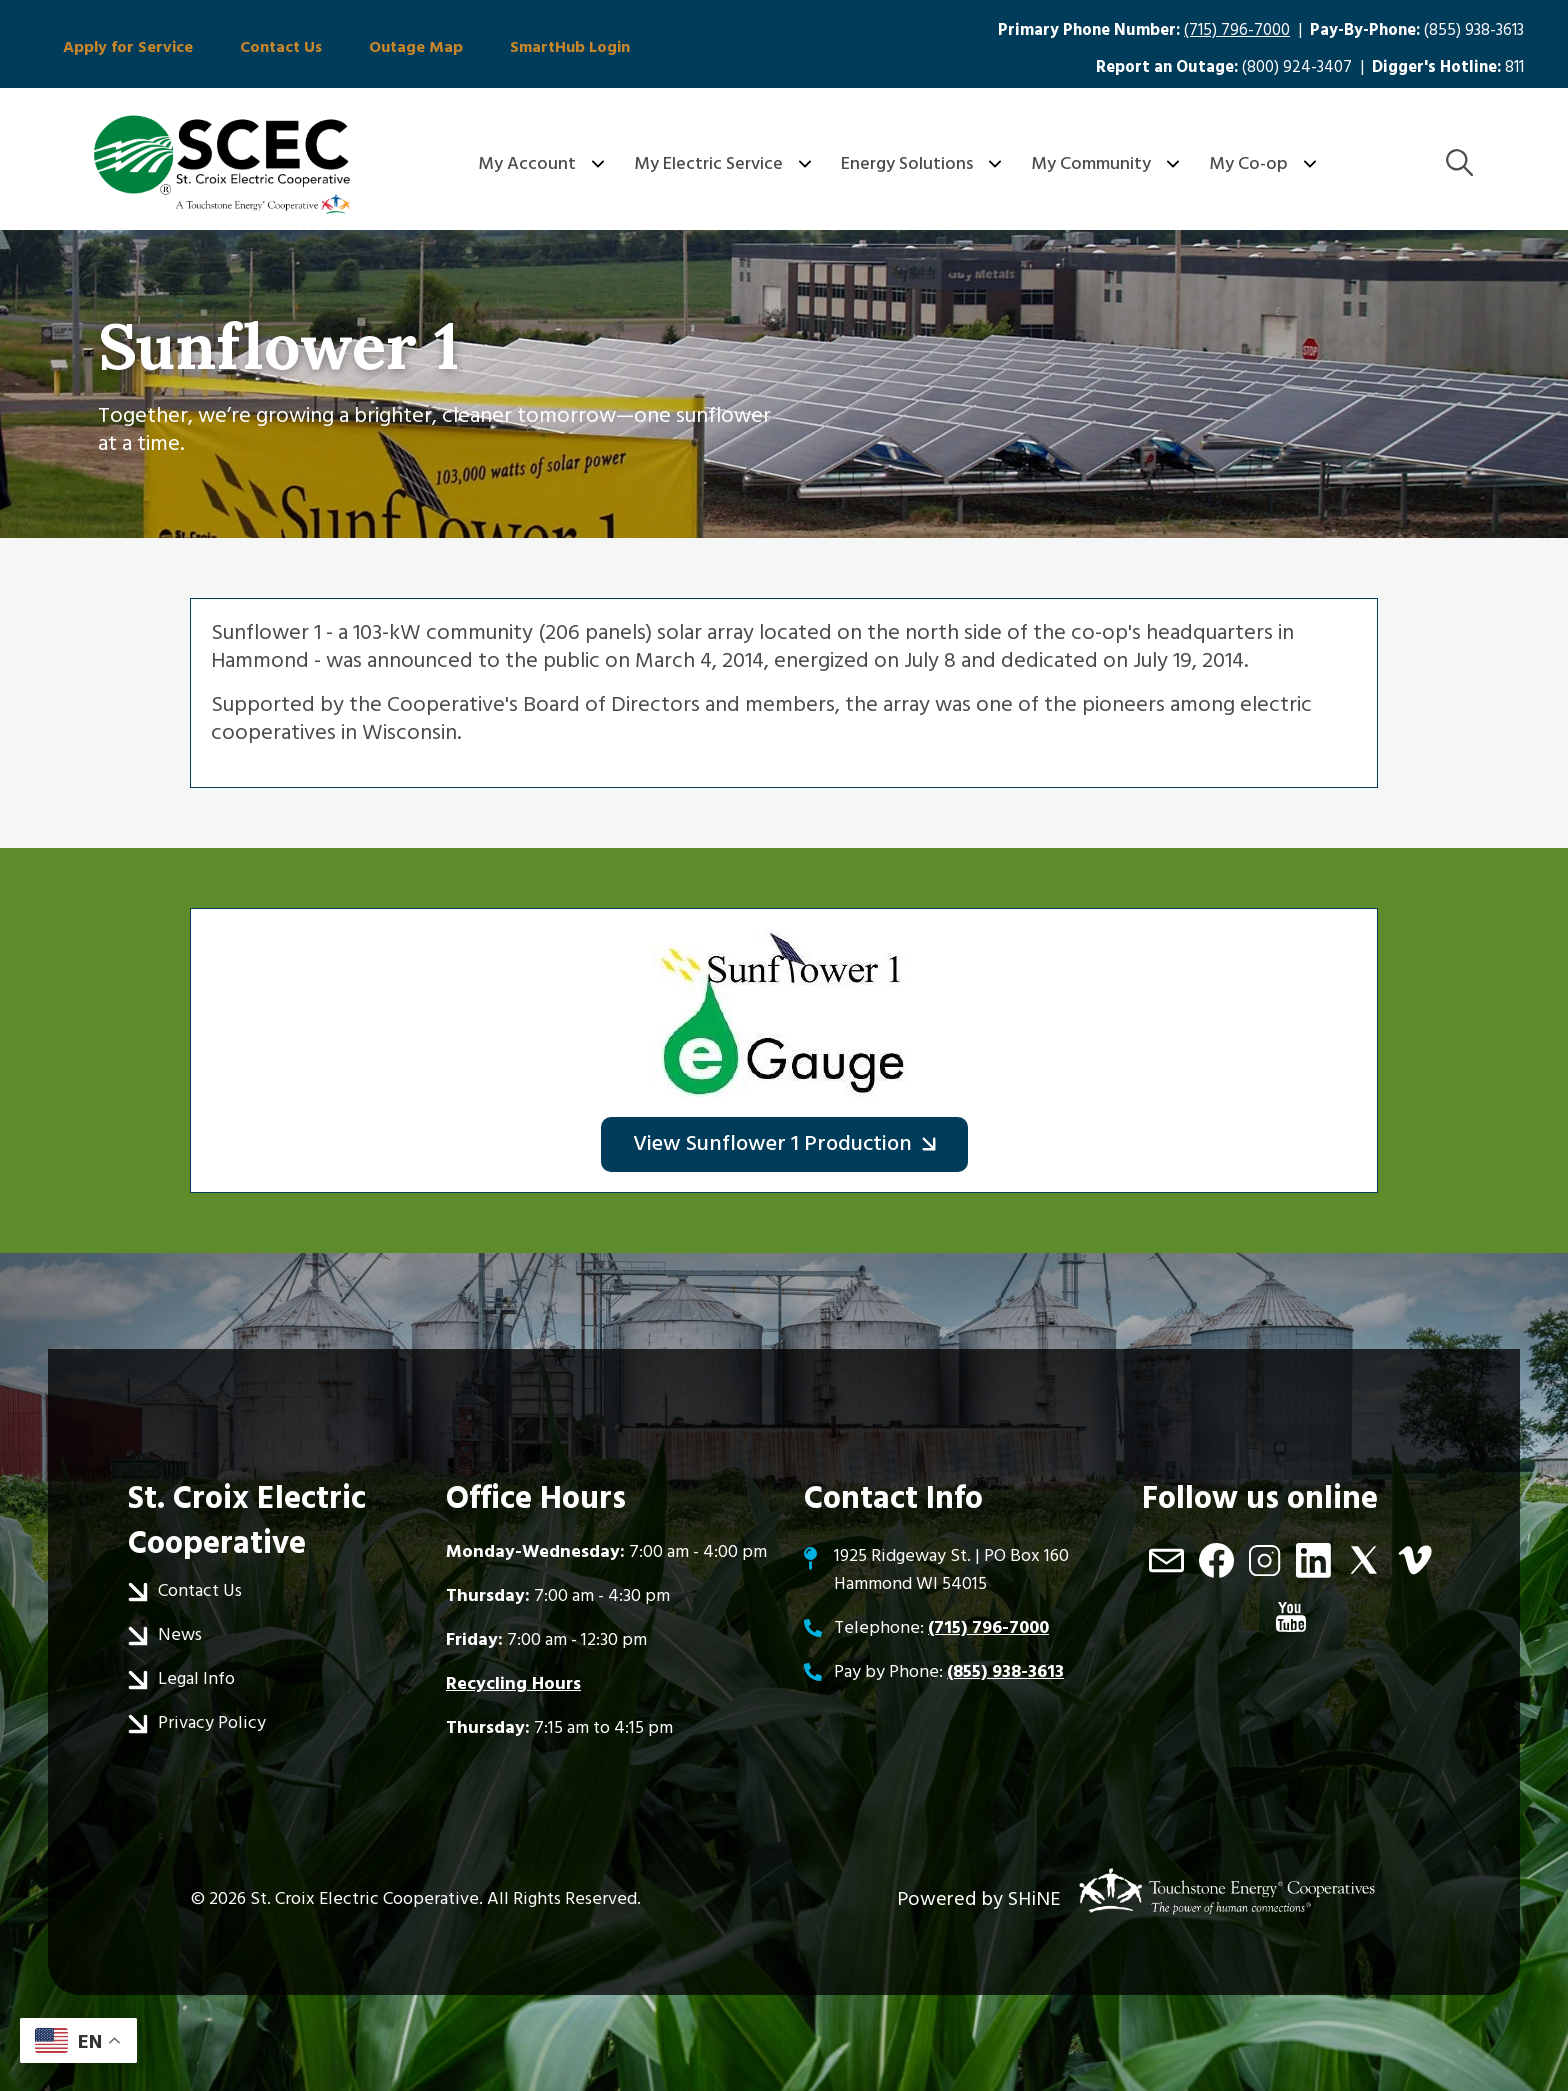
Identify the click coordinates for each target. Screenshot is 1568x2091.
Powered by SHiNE (979, 1899)
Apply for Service (125, 48)
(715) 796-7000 (1237, 30)
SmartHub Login (552, 48)
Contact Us (273, 48)
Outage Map (403, 48)
